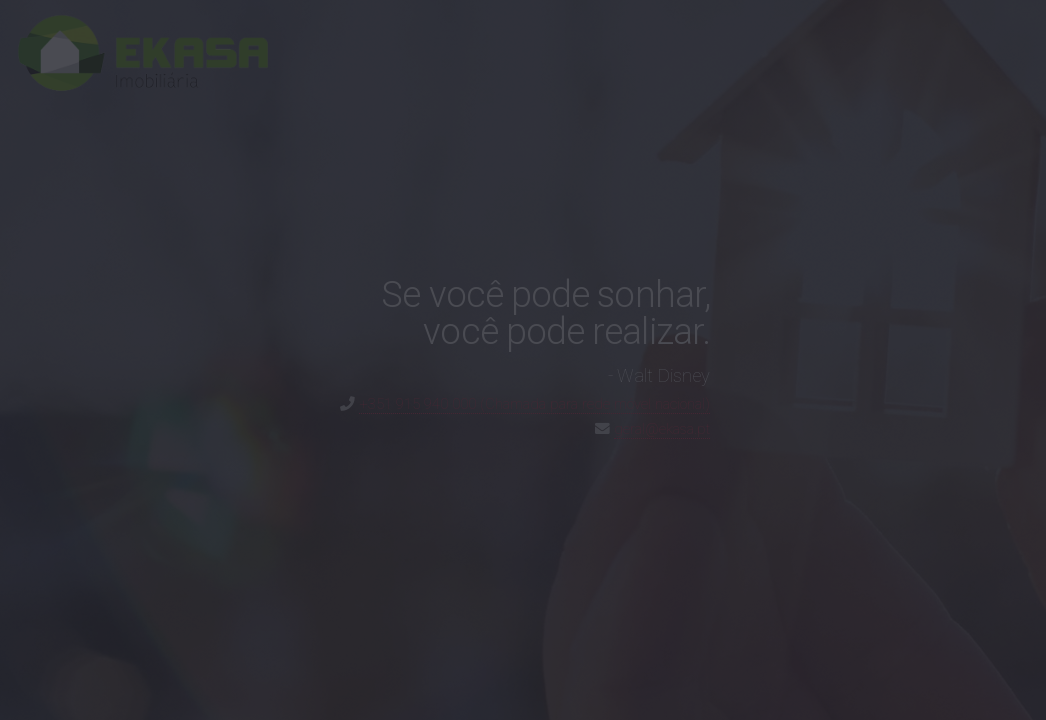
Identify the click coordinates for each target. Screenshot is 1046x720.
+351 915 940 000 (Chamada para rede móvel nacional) (534, 404)
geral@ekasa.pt (662, 429)
